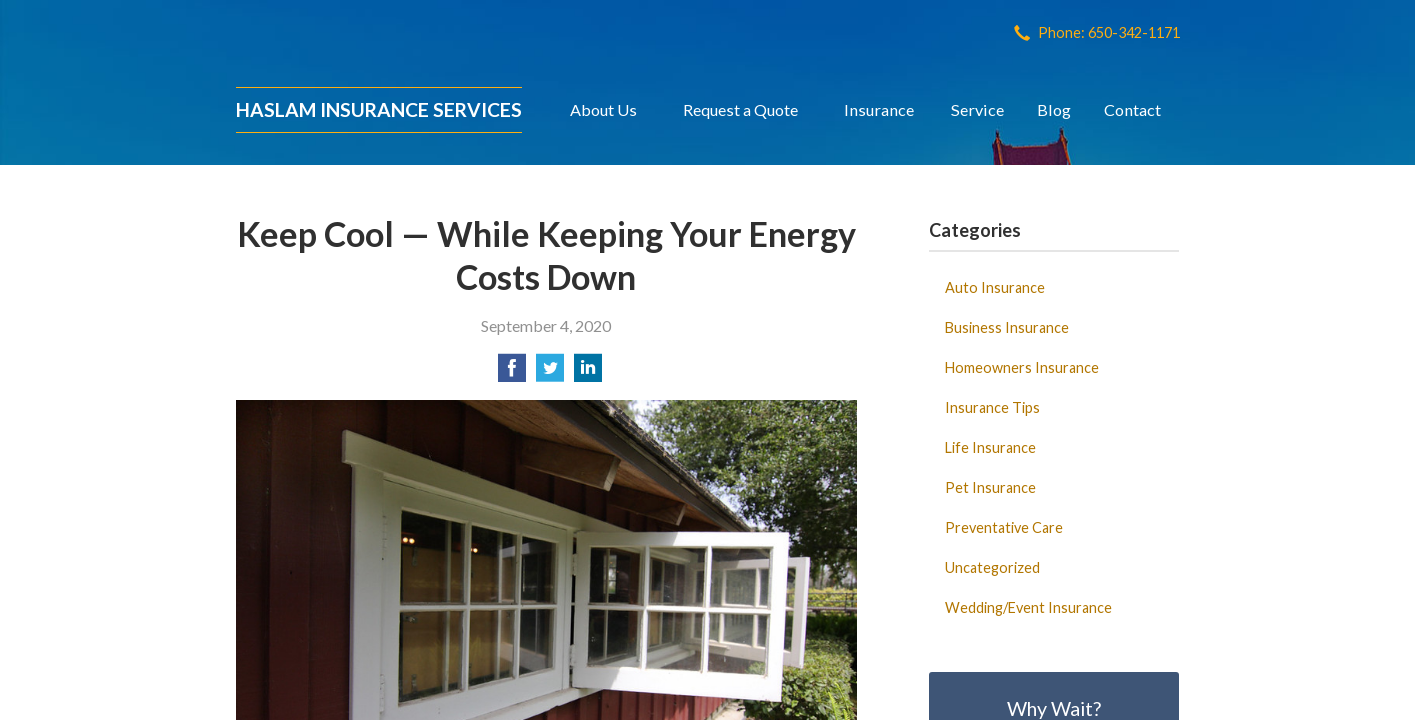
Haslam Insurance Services (379, 109)
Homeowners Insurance (1022, 367)
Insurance (879, 109)
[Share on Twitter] (550, 373)
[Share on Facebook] (512, 373)
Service (977, 109)
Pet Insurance (990, 487)
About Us (603, 109)
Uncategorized (992, 567)
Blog (1054, 109)
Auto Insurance (995, 287)
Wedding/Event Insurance (1028, 607)
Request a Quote (740, 109)
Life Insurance (990, 447)
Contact (1132, 109)
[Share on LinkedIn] (588, 373)
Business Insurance (1007, 327)
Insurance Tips (992, 407)
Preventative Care (1004, 527)
